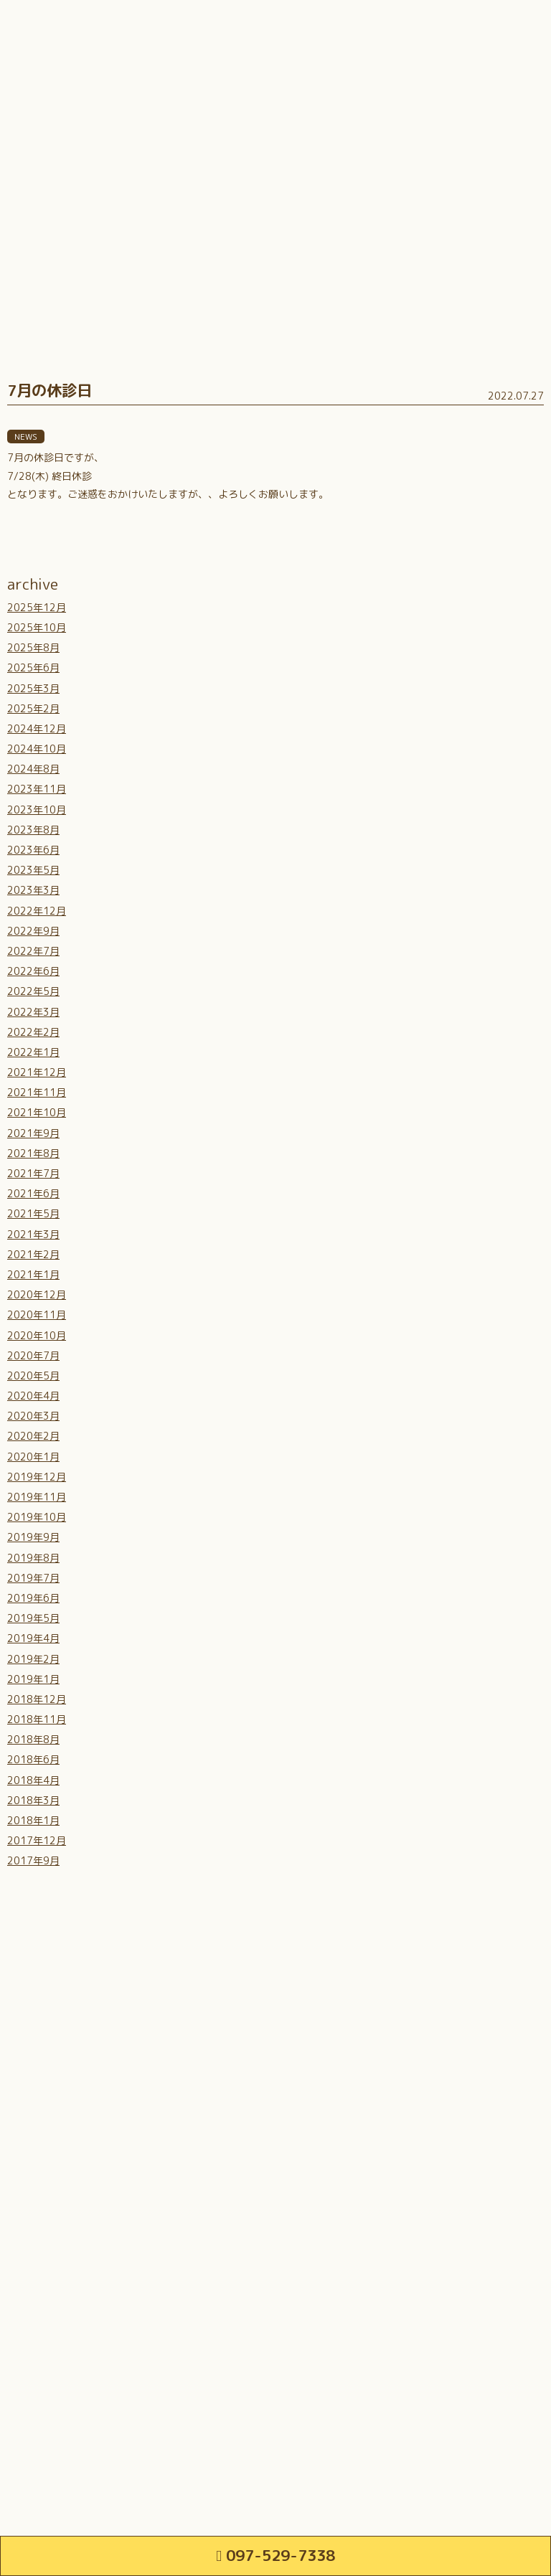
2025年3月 (33, 688)
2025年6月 (33, 667)
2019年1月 (33, 1679)
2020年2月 (33, 1436)
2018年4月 (33, 1780)
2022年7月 (33, 951)
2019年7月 (33, 1578)
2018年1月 (33, 1820)
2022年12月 (36, 910)
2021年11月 (36, 1092)
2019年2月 (33, 1659)
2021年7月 (33, 1173)
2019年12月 (36, 1476)
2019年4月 (33, 1638)
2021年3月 (33, 1234)
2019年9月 (33, 1537)
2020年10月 (36, 1335)
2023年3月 (33, 890)
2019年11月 (36, 1497)
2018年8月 (33, 1739)
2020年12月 (36, 1294)
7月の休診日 (49, 390)
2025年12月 (36, 607)
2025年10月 (36, 627)
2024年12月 (36, 728)
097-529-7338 (275, 2555)
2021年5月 (33, 1213)
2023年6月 (33, 850)
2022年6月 (33, 971)
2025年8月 (33, 647)
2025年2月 (33, 708)
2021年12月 (36, 1072)
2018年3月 (33, 1800)
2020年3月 (33, 1416)
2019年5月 (33, 1618)
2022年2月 (33, 1032)
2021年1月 (33, 1274)
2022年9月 (33, 931)
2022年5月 (33, 991)
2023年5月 (33, 870)
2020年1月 (33, 1456)
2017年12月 (36, 1840)
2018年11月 (36, 1719)
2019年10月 (36, 1517)
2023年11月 (36, 789)
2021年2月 (33, 1254)
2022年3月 (33, 1012)
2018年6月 (33, 1759)
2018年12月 (36, 1699)
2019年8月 (33, 1558)
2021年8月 (33, 1153)
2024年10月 (36, 748)
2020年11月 (36, 1314)
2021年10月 (36, 1112)
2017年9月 (33, 1860)
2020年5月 (33, 1375)
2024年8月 (33, 768)
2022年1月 (33, 1052)
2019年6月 (33, 1598)
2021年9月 (33, 1133)
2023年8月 (33, 829)
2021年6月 (33, 1193)
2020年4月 (33, 1395)
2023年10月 (36, 809)
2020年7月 (33, 1355)
